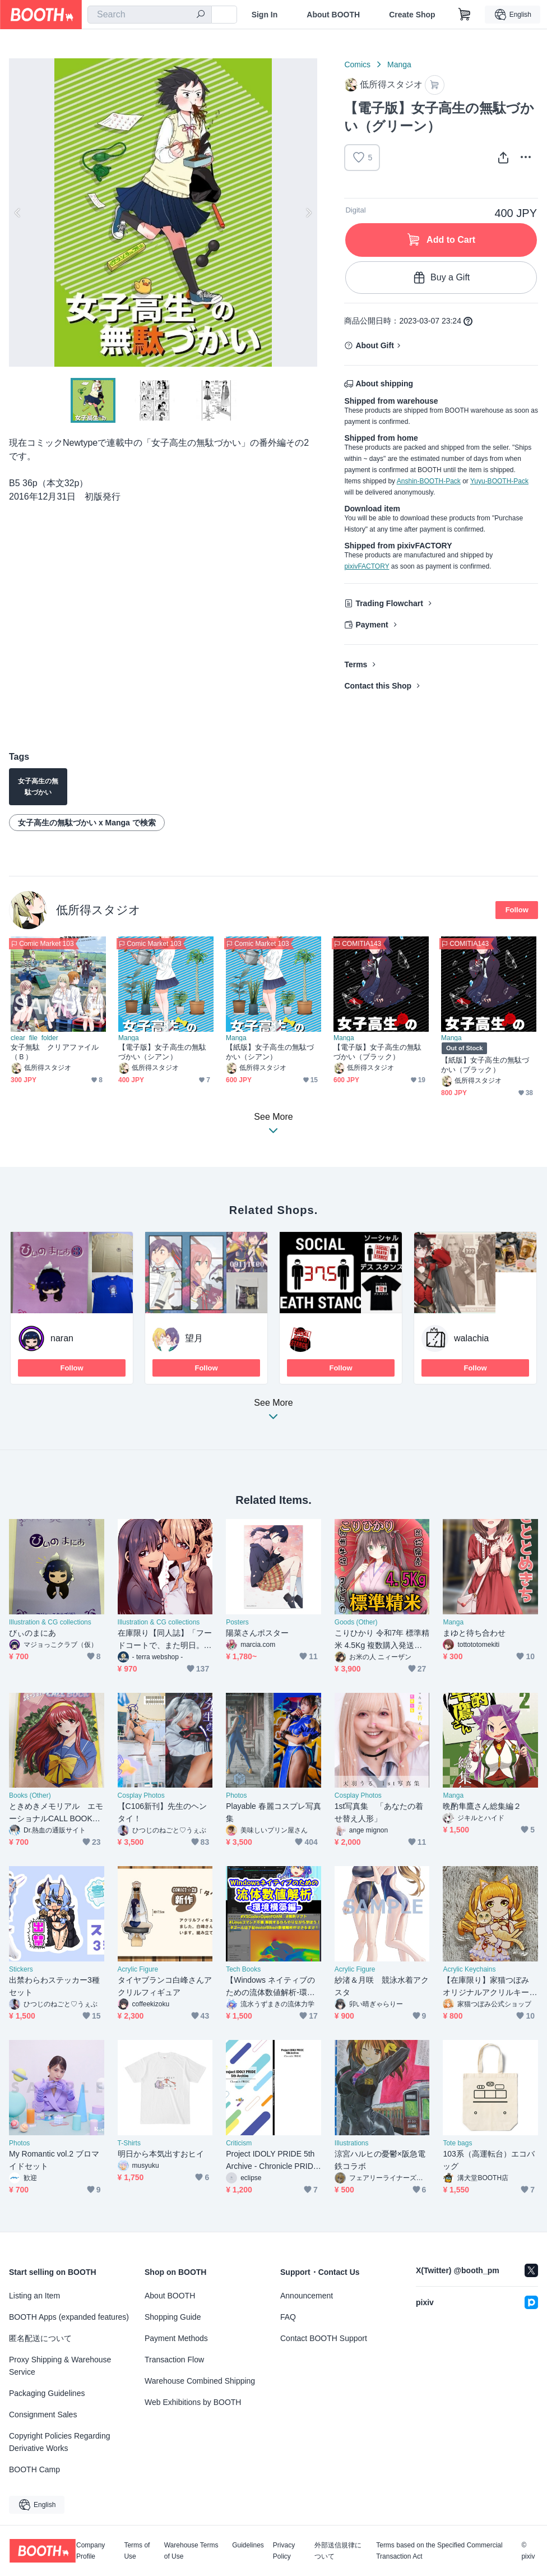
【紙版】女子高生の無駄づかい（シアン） (270, 1052)
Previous (18, 212)
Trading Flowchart (389, 603)
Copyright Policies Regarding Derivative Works (59, 2442)
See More (273, 1412)
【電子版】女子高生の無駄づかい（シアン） (162, 1052)
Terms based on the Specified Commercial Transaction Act (439, 2551)
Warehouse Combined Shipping (200, 2380)
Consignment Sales (43, 2414)
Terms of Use (137, 2551)
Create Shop (412, 15)
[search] (200, 15)
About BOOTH (333, 15)
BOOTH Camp (34, 2469)
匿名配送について (40, 2338)
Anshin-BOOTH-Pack (429, 481)
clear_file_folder (34, 1038)
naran (61, 1338)
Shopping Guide (173, 2316)
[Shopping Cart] (464, 14)
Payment (371, 624)
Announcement (306, 2295)
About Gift (374, 345)
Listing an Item (34, 2295)
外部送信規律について (337, 2551)
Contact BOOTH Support (323, 2338)
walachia (471, 1338)
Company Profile (90, 2551)
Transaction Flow (174, 2359)
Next (308, 212)
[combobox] (149, 15)
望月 (194, 1338)
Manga (399, 64)
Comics (357, 64)
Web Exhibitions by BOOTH (193, 2402)
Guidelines (248, 2545)
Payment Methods (176, 2338)
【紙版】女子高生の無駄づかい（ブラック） (485, 1065)
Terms (355, 664)
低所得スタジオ (98, 909)
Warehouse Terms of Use (191, 2551)
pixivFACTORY (366, 566)
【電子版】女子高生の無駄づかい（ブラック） (377, 1052)
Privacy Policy (284, 2551)
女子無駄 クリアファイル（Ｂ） (55, 1052)
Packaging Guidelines (47, 2393)
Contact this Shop (377, 685)
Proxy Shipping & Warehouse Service (60, 2365)
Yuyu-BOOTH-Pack (499, 481)
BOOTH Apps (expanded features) (69, 2316)
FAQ (288, 2316)
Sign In (265, 15)
